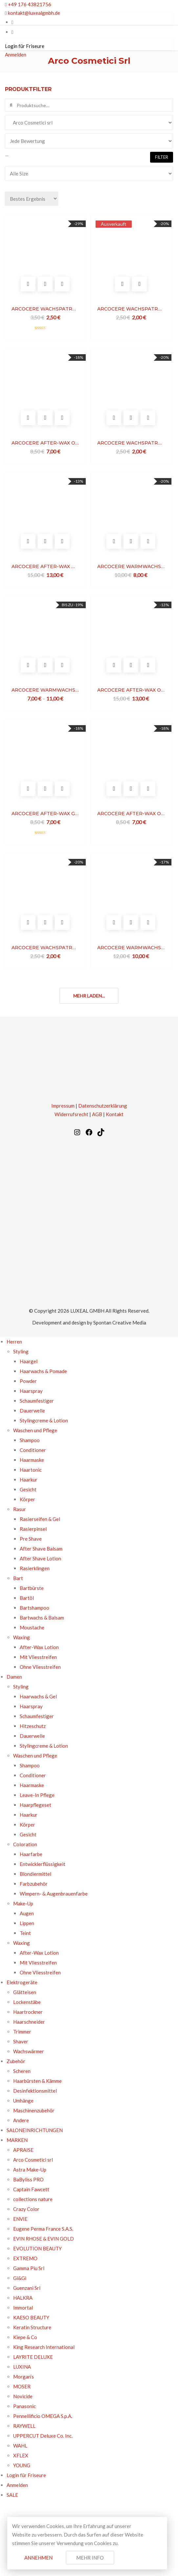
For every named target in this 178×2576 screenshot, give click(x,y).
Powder (28, 1381)
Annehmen (38, 2558)
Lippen (27, 1923)
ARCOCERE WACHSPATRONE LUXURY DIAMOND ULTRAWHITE (45, 309)
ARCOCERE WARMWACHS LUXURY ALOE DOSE (131, 566)
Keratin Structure (32, 2327)
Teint (25, 1933)
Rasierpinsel (33, 1529)
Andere (21, 2120)
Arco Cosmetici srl (33, 2160)
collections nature (33, 2199)
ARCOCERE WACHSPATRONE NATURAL (131, 309)
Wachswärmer (28, 2051)
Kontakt (114, 1114)
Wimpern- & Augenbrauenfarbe (54, 1894)
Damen (14, 1677)
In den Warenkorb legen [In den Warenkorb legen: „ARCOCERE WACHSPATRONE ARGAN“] (113, 417)
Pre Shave (31, 1539)
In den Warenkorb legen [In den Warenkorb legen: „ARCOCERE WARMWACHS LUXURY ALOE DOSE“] (113, 541)
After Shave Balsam (41, 1549)
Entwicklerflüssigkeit (43, 1864)
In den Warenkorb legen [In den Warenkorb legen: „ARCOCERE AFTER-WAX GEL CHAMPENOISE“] (28, 788)
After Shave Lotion (40, 1558)
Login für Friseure (24, 46)
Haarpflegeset (35, 1805)
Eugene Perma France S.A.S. (43, 2229)
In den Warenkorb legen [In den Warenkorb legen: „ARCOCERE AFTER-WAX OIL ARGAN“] (28, 417)
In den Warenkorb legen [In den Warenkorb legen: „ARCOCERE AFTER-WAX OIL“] (113, 665)
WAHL (20, 2446)
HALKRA (23, 2298)
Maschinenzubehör (34, 2110)
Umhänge (23, 2101)
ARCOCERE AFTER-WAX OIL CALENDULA (131, 813)
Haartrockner (28, 2012)
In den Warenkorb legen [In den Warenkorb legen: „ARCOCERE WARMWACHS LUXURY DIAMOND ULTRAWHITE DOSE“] (113, 922)
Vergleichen (62, 284)
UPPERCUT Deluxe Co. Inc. (43, 2436)
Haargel (28, 1361)
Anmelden (15, 55)
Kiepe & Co (25, 2337)
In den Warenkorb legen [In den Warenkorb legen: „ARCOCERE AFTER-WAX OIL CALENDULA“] (113, 788)
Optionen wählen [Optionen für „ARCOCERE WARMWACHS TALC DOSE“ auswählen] (28, 665)
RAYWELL (24, 2426)
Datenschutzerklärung (102, 1106)
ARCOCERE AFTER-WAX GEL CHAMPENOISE (45, 813)
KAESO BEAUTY (31, 2317)
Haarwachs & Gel (38, 1696)
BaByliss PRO (28, 2179)
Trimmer (22, 2032)
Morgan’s (23, 2377)
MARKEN (17, 2140)
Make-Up (23, 1903)
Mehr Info (90, 2558)
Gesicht (28, 1489)
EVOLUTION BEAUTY (37, 2248)
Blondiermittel (35, 1874)
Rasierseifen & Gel (40, 1519)
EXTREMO (25, 2258)
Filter (161, 157)
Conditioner (33, 1450)
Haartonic (31, 1470)
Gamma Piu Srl (28, 2268)
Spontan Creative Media (119, 1322)
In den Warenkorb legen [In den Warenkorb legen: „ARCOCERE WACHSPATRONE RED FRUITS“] (28, 922)
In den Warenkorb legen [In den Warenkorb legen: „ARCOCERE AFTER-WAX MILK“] (28, 541)
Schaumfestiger (37, 1401)
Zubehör (16, 2061)
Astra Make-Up (29, 2170)
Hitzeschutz (33, 1726)
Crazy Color (26, 2209)
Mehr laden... (89, 996)
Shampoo (30, 1440)
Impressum (63, 1106)
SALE (12, 2495)
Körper (27, 1499)
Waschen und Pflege (35, 1430)
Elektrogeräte (22, 1982)
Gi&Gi (19, 2278)
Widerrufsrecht (71, 1114)
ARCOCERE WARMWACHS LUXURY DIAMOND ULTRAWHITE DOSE (131, 948)
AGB (97, 1114)
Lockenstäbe (27, 2002)
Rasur (19, 1509)
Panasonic (24, 2406)
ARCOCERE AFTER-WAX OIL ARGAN (45, 443)
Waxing (21, 1637)
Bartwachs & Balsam (42, 1618)
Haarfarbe (31, 1854)
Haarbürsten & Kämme (37, 2081)
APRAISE (23, 2150)
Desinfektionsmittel (35, 2091)
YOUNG (21, 2465)
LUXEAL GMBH (87, 1311)
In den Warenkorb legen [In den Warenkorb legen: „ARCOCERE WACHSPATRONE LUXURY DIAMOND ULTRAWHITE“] (28, 284)
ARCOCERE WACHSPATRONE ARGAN (131, 443)
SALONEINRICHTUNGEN (35, 2130)
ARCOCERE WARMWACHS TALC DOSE (45, 690)
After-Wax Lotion (39, 1647)
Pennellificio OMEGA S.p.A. (42, 2416)
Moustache (32, 1627)
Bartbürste (32, 1588)
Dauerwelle (32, 1411)
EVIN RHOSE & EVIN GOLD (43, 2239)
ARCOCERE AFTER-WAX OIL (131, 690)
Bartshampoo (34, 1608)
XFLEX (20, 2455)
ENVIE (20, 2219)
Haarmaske (32, 1460)
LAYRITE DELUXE (33, 2357)
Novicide (23, 2396)
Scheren (22, 2071)
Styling (21, 1351)
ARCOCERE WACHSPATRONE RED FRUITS (45, 948)
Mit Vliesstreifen (38, 1657)
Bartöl (27, 1598)
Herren (14, 1342)
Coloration (25, 1844)
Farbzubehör (34, 1884)
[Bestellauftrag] (31, 199)
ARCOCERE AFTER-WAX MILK (45, 566)
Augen (27, 1913)
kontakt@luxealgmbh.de (32, 13)
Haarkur (28, 1480)
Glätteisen (24, 1992)
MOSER (22, 2386)
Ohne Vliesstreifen (40, 1667)
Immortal (23, 2308)
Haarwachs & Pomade (43, 1371)
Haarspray (31, 1391)
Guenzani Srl (26, 2288)
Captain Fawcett (31, 2189)
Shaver (20, 2041)
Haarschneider (29, 2022)
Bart (18, 1578)
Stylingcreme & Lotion (44, 1420)
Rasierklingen (35, 1568)
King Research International (44, 2347)
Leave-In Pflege (37, 1795)
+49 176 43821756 (28, 4)
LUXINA (22, 2367)
